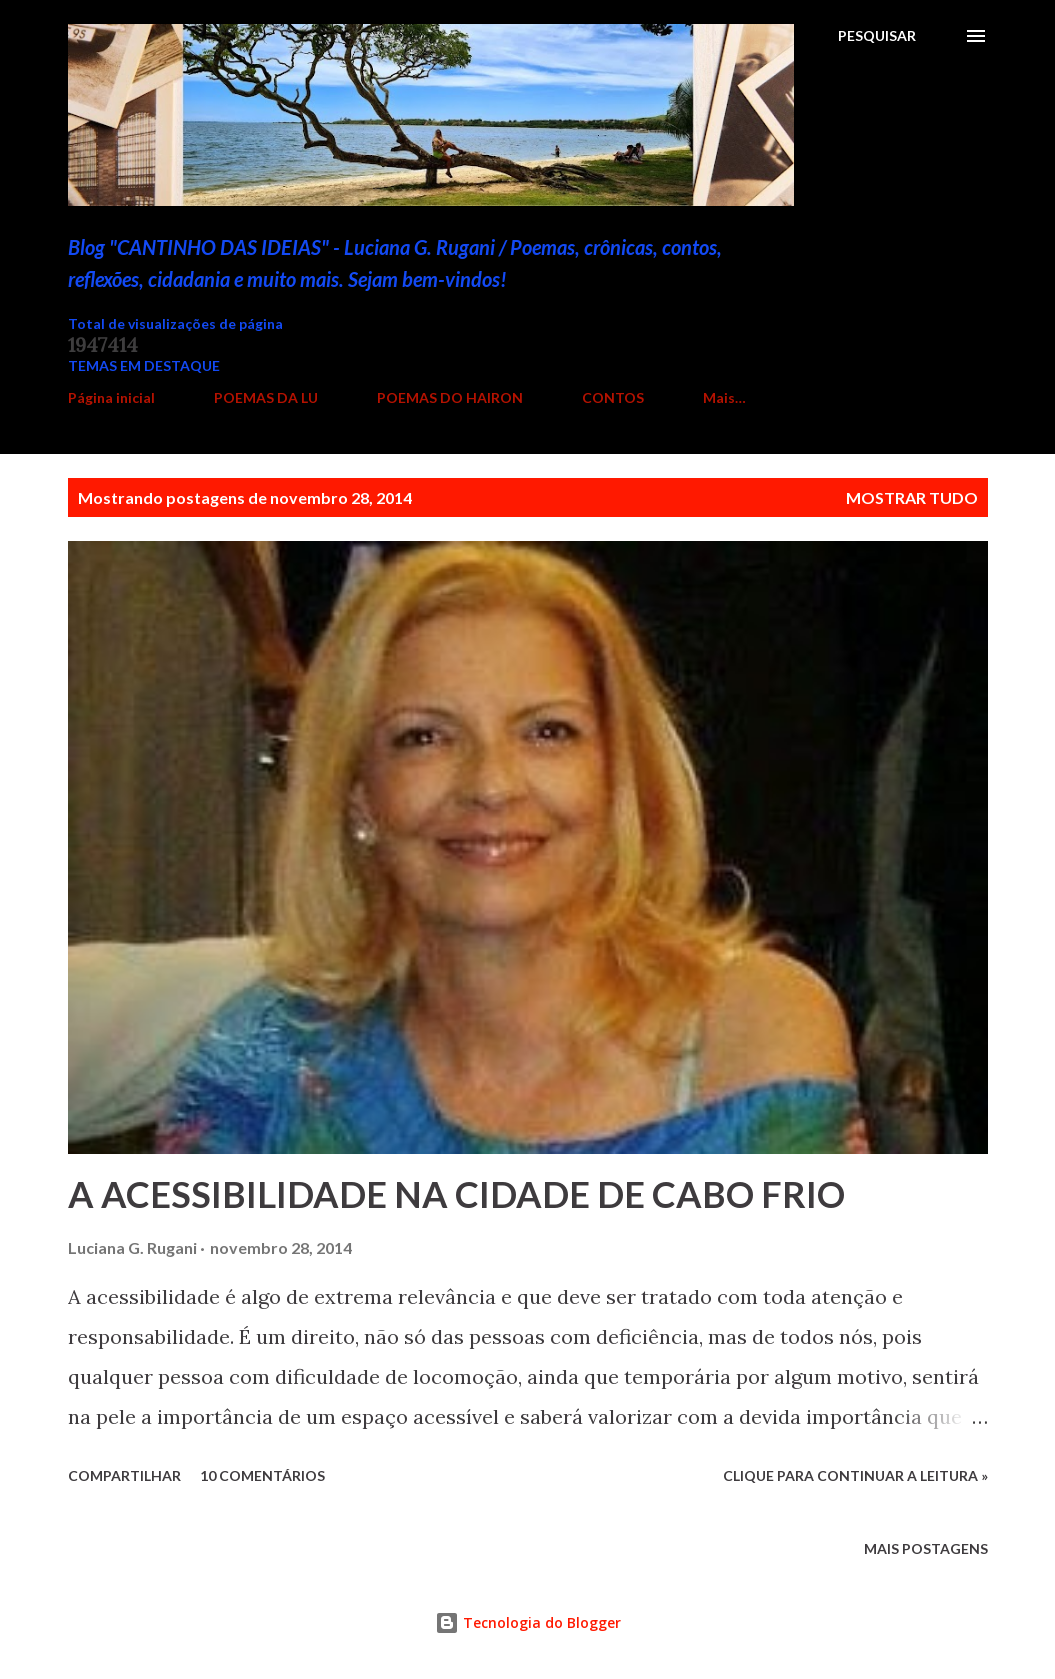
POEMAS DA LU (266, 397)
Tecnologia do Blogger (528, 1622)
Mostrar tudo (912, 497)
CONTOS (613, 397)
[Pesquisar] (877, 36)
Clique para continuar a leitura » (855, 1475)
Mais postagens (926, 1548)
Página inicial (111, 397)
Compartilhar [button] (124, 1475)
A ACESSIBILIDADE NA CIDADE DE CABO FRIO (456, 1194)
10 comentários (262, 1475)
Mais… (724, 397)
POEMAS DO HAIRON (450, 397)
